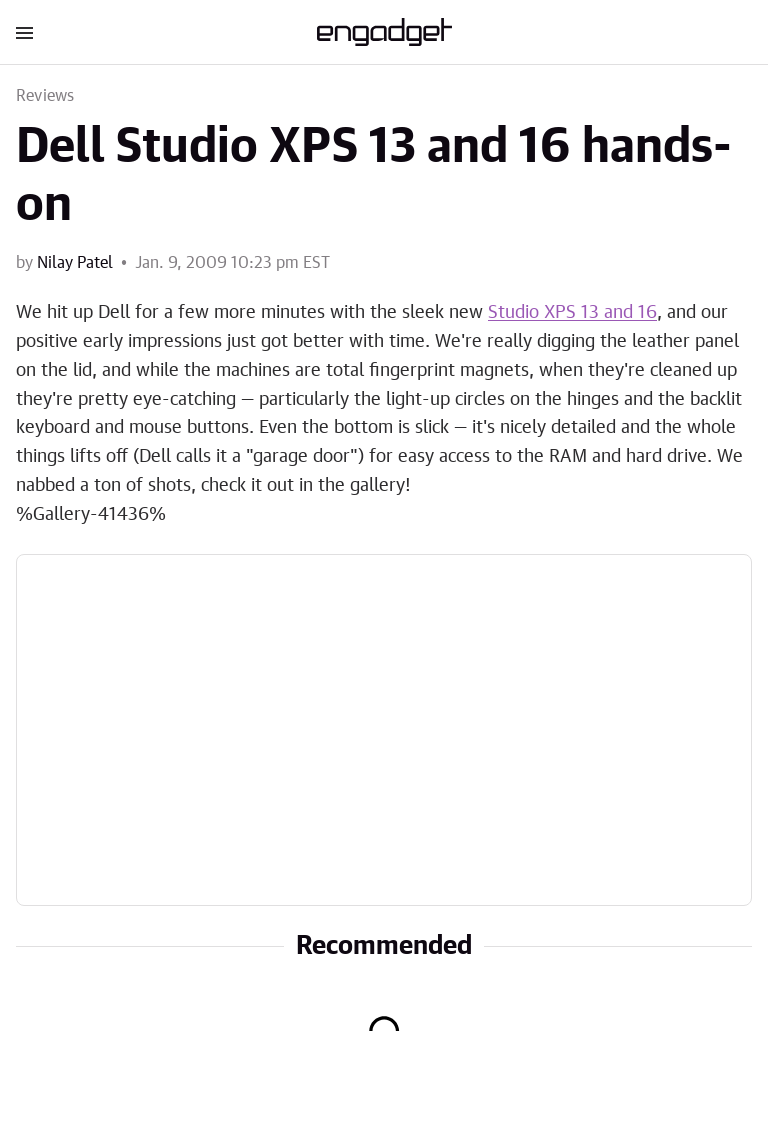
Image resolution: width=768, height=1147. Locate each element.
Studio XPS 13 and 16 (572, 313)
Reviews (45, 96)
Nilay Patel (75, 263)
